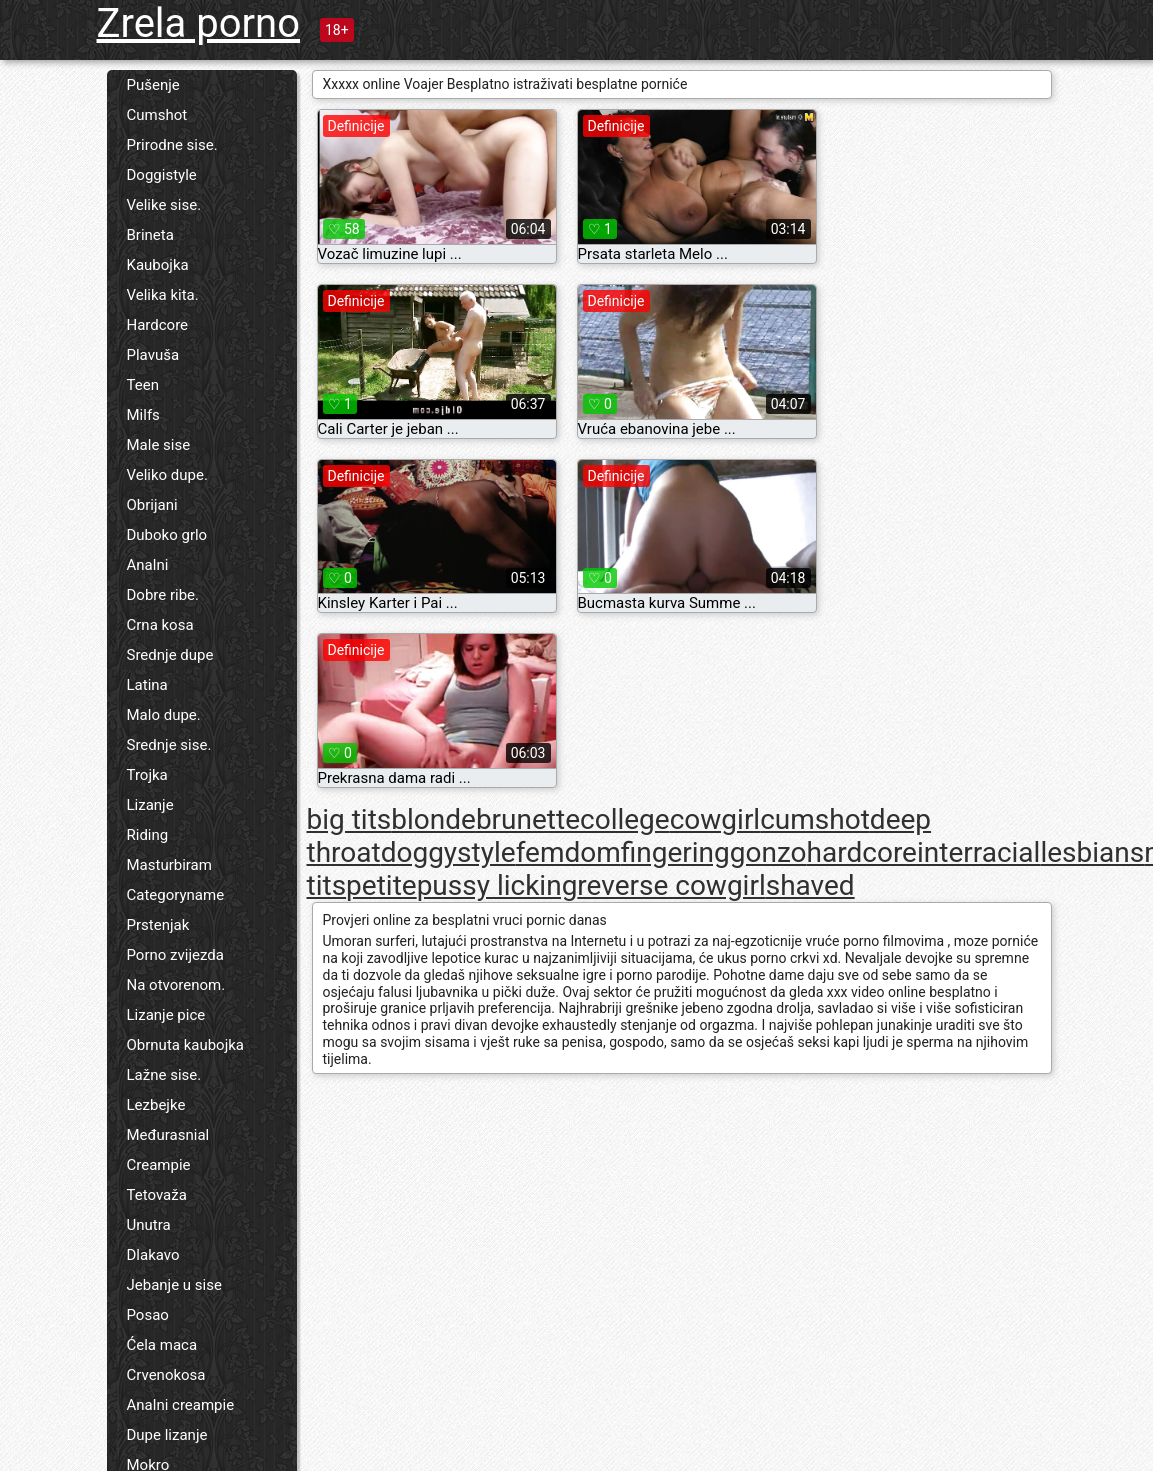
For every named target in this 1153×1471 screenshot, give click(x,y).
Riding (148, 835)
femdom (568, 852)
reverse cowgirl (671, 885)
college (625, 819)
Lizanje (150, 805)
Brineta (150, 235)
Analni (148, 565)
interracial (978, 852)
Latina (147, 685)
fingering (675, 852)
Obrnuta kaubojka (186, 1045)
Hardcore (158, 325)
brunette (528, 819)
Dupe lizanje (167, 1435)
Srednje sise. (169, 745)
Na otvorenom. (176, 985)
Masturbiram (169, 865)
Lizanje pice (166, 1015)
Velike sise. (164, 205)
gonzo (768, 852)
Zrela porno (199, 23)
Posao (148, 1315)
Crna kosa (160, 625)
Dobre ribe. (163, 595)
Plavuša (153, 355)
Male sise (159, 445)
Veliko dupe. (167, 475)
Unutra (149, 1225)
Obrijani (152, 505)
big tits (349, 819)
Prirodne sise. (172, 145)
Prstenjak (158, 925)
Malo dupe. (164, 715)
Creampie (159, 1165)
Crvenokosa (166, 1375)
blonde (433, 819)
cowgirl (715, 819)
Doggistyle (162, 175)
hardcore (862, 852)
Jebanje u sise (174, 1285)
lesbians (1092, 852)
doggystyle (448, 852)
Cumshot (157, 115)
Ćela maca (162, 1345)
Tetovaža (157, 1195)
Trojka (147, 775)
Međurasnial (168, 1135)
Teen (143, 385)
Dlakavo (153, 1255)
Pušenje (153, 85)
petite (381, 885)
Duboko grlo (167, 535)
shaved (810, 885)
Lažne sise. (164, 1075)
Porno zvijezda (175, 955)
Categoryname (176, 895)
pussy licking (497, 885)
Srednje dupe (170, 655)
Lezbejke (156, 1105)
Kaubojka (158, 265)
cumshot (815, 819)
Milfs (143, 415)
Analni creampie (181, 1405)
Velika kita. (163, 295)
